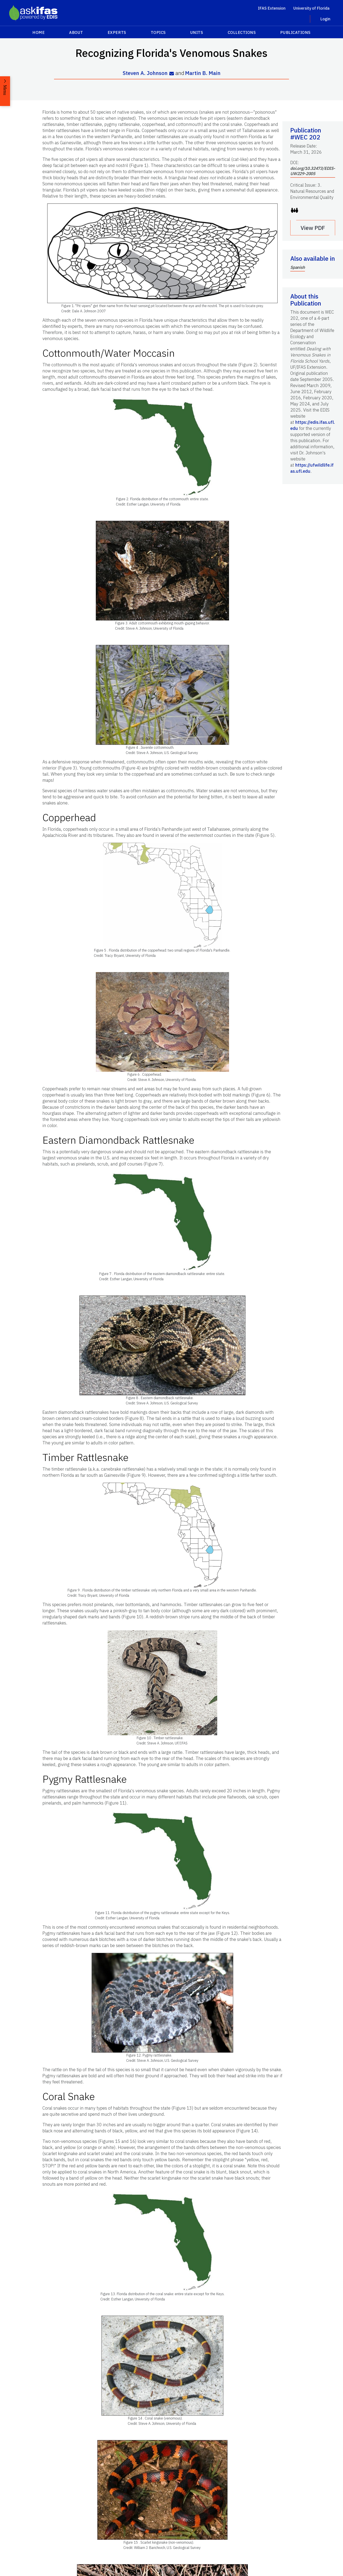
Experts (117, 32)
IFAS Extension (271, 8)
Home (38, 32)
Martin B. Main (202, 73)
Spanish (297, 267)
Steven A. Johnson (145, 73)
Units (196, 32)
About (76, 32)
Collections (242, 32)
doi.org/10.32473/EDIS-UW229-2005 (312, 171)
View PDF (313, 227)
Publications (295, 32)
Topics (158, 32)
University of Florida (311, 8)
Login (325, 18)
